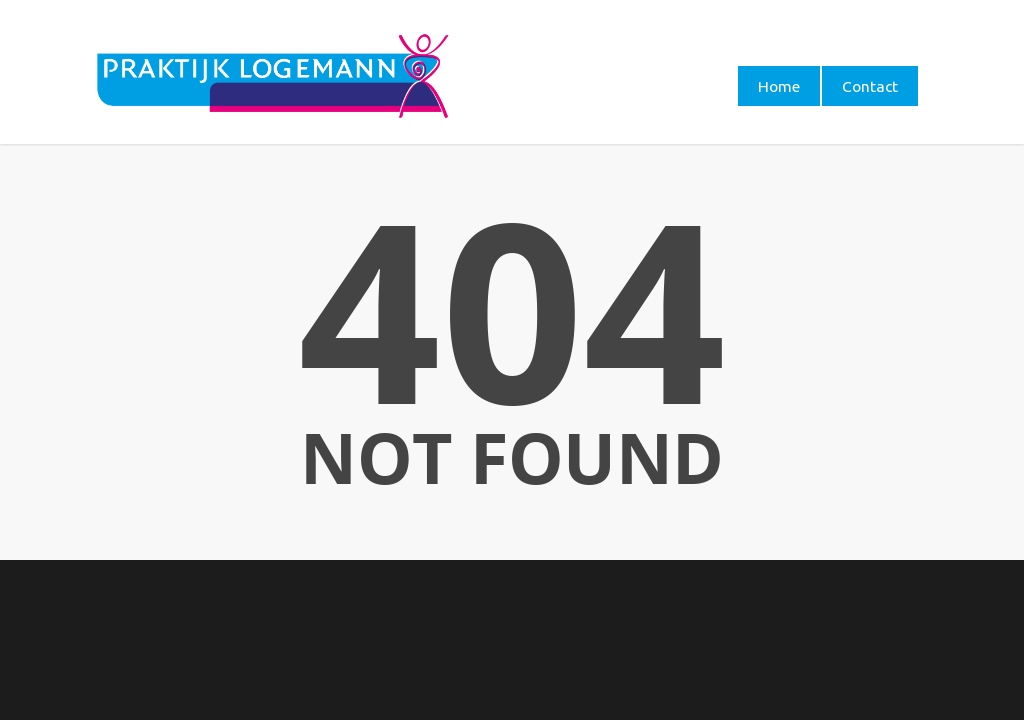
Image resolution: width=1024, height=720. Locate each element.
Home (779, 86)
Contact (870, 86)
